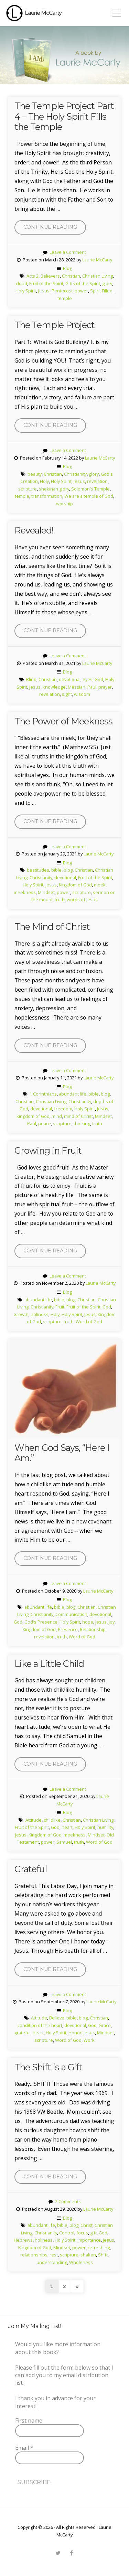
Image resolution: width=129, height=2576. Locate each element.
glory (107, 283)
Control (66, 2233)
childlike (52, 1820)
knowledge (54, 687)
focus (82, 2233)
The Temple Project (54, 325)
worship (64, 503)
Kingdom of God (75, 885)
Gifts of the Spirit (82, 283)
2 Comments (68, 2201)
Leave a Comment (68, 252)
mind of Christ (78, 1116)
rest (54, 2255)
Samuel (64, 1842)
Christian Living (97, 276)
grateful (22, 2032)
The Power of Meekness (63, 721)
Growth (21, 1314)
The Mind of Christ (52, 926)
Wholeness (81, 2262)
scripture (27, 489)
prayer (105, 687)
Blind (31, 679)
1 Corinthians (43, 1094)
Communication (71, 1614)
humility (105, 1827)
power (81, 291)
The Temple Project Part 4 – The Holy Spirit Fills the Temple (64, 116)
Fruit (59, 1307)
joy (112, 1622)
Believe (56, 2018)
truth (60, 899)
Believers (50, 276)
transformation (46, 496)
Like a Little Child (49, 1663)
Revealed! (34, 530)
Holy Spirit (25, 291)
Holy (44, 481)
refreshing (99, 2247)
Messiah (76, 687)
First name (28, 2420)
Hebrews (23, 2240)
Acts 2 (32, 276)
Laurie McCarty (43, 13)
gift (93, 2233)
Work (89, 2040)
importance (89, 2240)
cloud (21, 283)
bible (56, 870)
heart (67, 1827)
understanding (51, 2262)
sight (67, 694)
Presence (68, 1629)
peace (44, 1123)
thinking (82, 1123)
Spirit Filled (101, 291)
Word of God (89, 1321)
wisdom (82, 694)
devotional (69, 679)
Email (24, 2447)
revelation (97, 481)
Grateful (30, 1869)
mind (57, 1116)
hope (87, 1622)
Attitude (33, 1820)
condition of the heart (40, 2025)
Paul (91, 687)
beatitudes (38, 870)
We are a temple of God (88, 496)
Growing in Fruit (48, 1150)
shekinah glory (54, 489)
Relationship (93, 1629)
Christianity (75, 474)
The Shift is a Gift (48, 2067)
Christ (86, 2225)
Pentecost (62, 291)
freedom (63, 1109)
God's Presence (40, 1622)
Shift (103, 2255)
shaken (88, 2255)
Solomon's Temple (90, 489)
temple (64, 298)
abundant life (72, 1094)
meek (100, 885)
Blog (67, 268)
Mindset (46, 892)
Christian (71, 276)
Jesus (44, 291)
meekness (25, 892)
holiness (40, 1314)
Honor (75, 2032)
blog (68, 870)
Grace (105, 2025)
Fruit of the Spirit (46, 283)
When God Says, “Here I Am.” (61, 1453)
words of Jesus (82, 899)
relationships (33, 2255)
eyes (88, 679)
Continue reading (54, 229)
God (99, 679)
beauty (35, 474)
